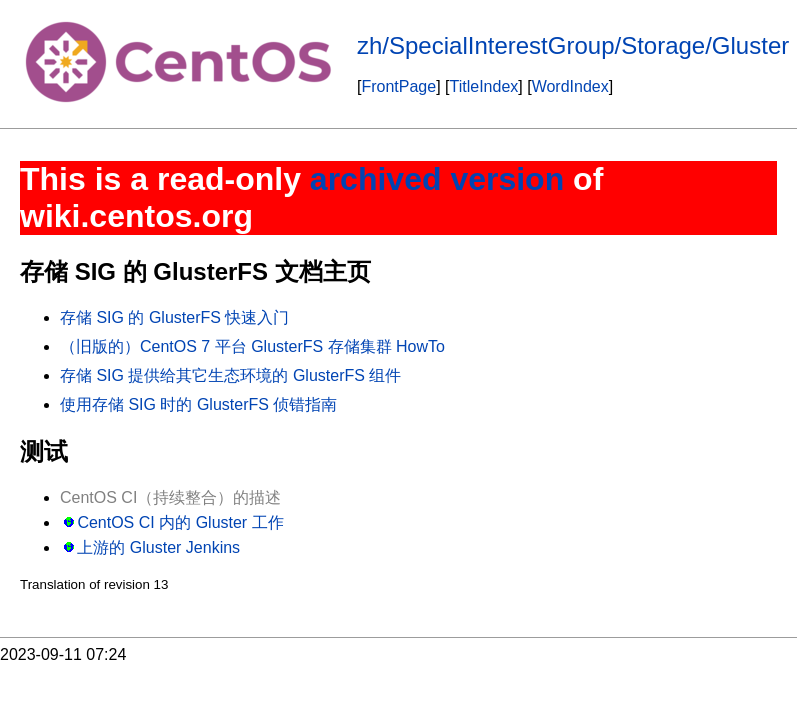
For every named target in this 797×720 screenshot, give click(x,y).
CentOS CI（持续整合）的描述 (170, 497)
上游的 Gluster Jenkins (158, 547)
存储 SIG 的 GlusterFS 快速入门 (174, 317)
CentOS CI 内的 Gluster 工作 (180, 522)
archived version (437, 179)
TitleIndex (484, 86)
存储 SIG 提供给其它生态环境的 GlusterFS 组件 (230, 375)
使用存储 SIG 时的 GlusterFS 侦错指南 (198, 404)
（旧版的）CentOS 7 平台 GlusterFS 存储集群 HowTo (252, 346)
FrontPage (398, 86)
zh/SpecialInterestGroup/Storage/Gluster (573, 45)
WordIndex (570, 86)
